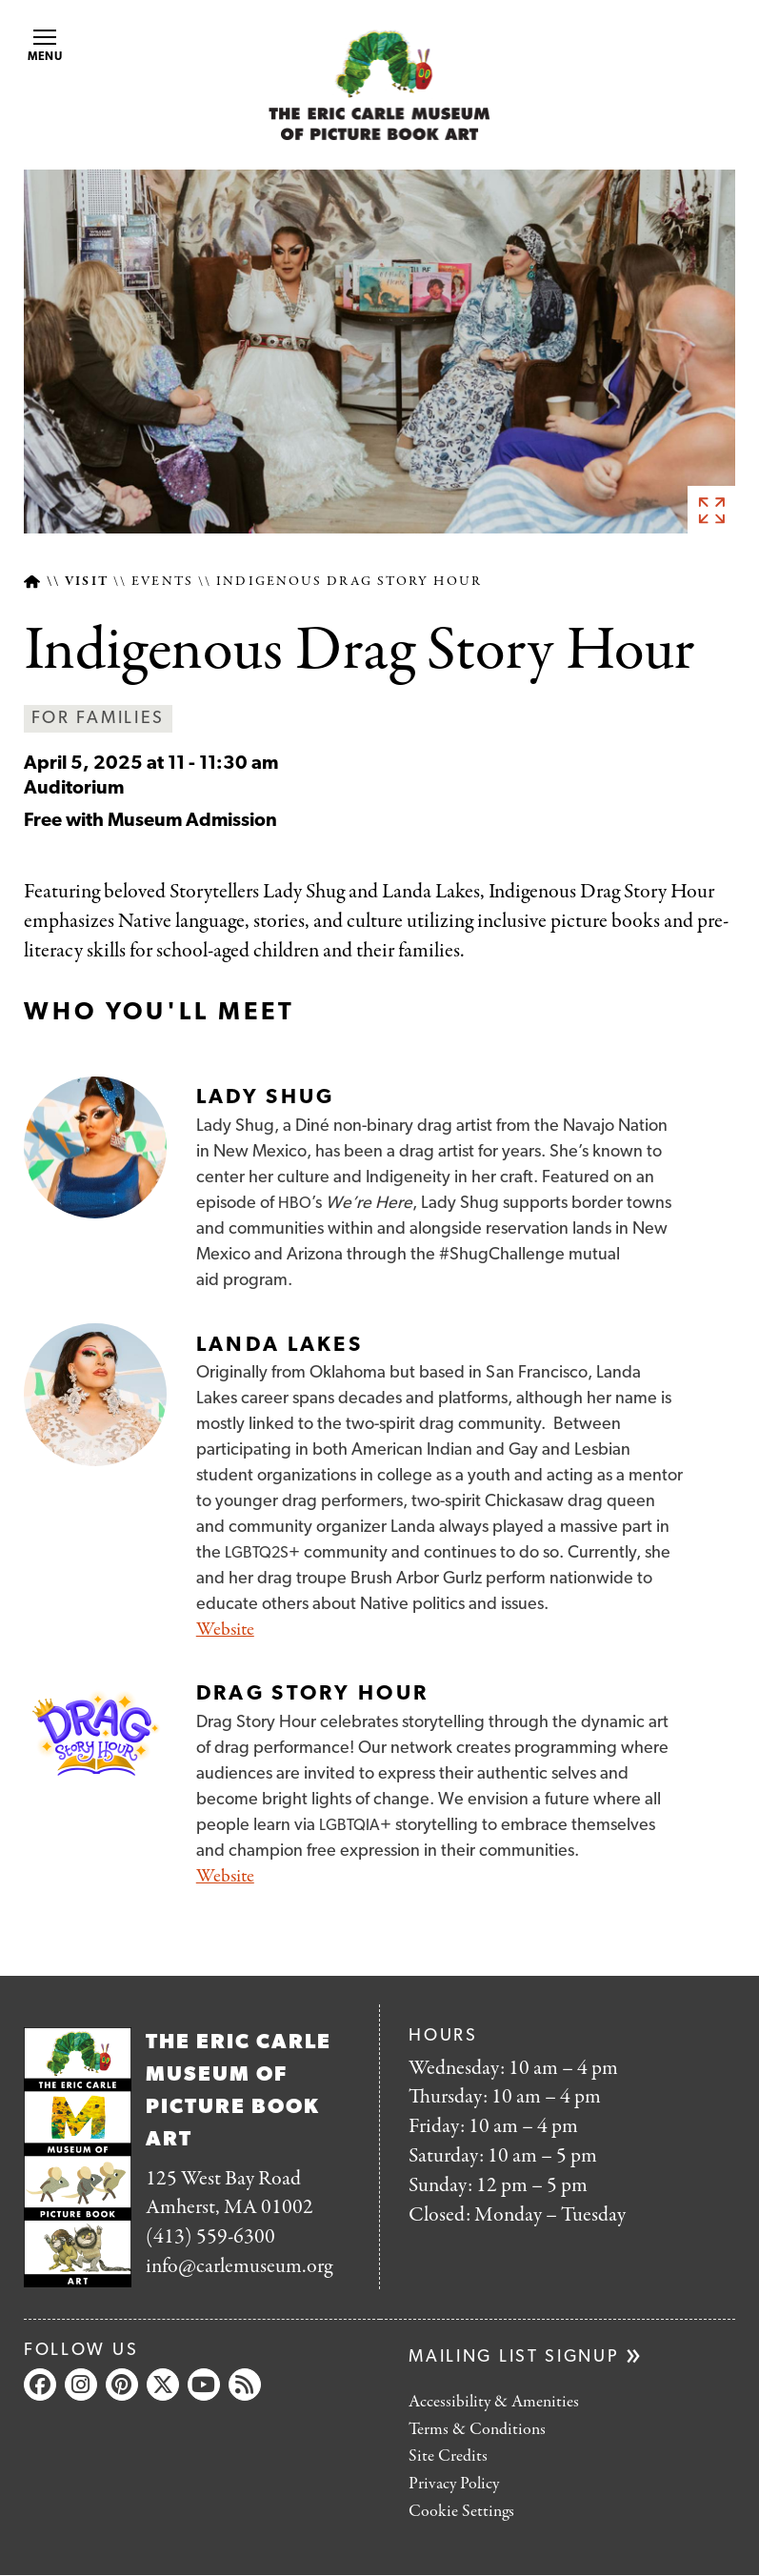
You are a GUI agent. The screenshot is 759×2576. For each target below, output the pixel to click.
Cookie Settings (461, 2512)
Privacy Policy (454, 2484)
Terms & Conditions (477, 2430)
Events (162, 582)
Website (225, 1629)
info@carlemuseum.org (239, 2266)
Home (32, 582)
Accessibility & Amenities (494, 2402)
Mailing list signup (514, 2357)
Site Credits (448, 2456)
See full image (711, 509)
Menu (46, 46)
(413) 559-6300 (210, 2237)
